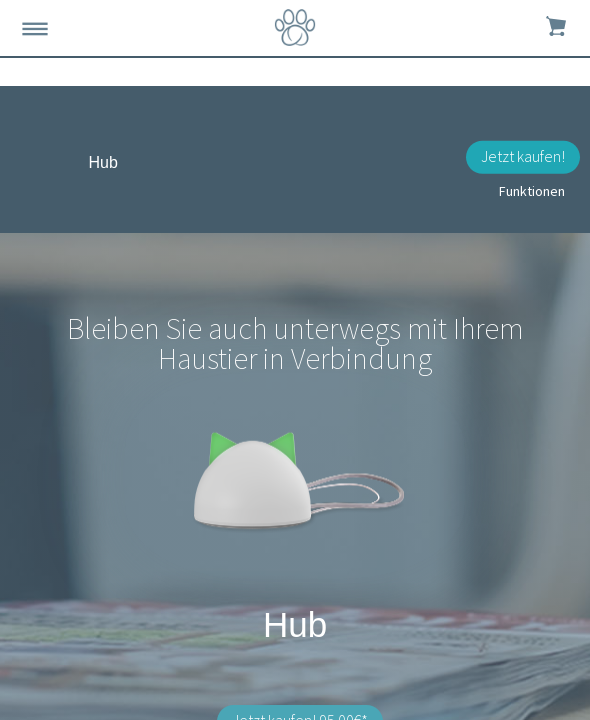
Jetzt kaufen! (523, 156)
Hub (102, 162)
